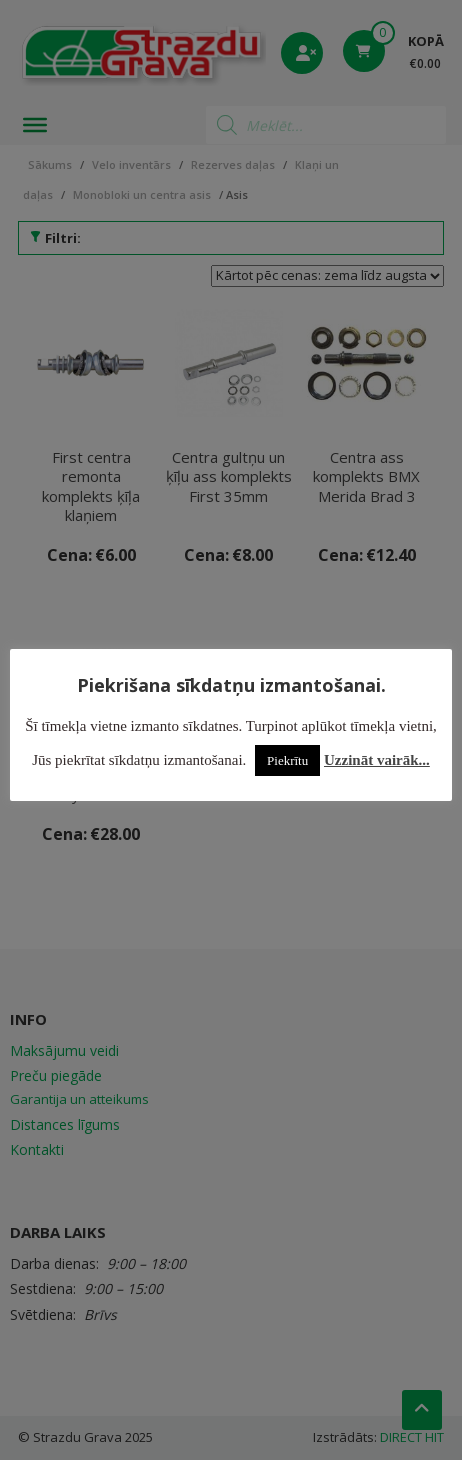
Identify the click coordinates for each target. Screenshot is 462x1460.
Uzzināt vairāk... (377, 760)
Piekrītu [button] (287, 760)
